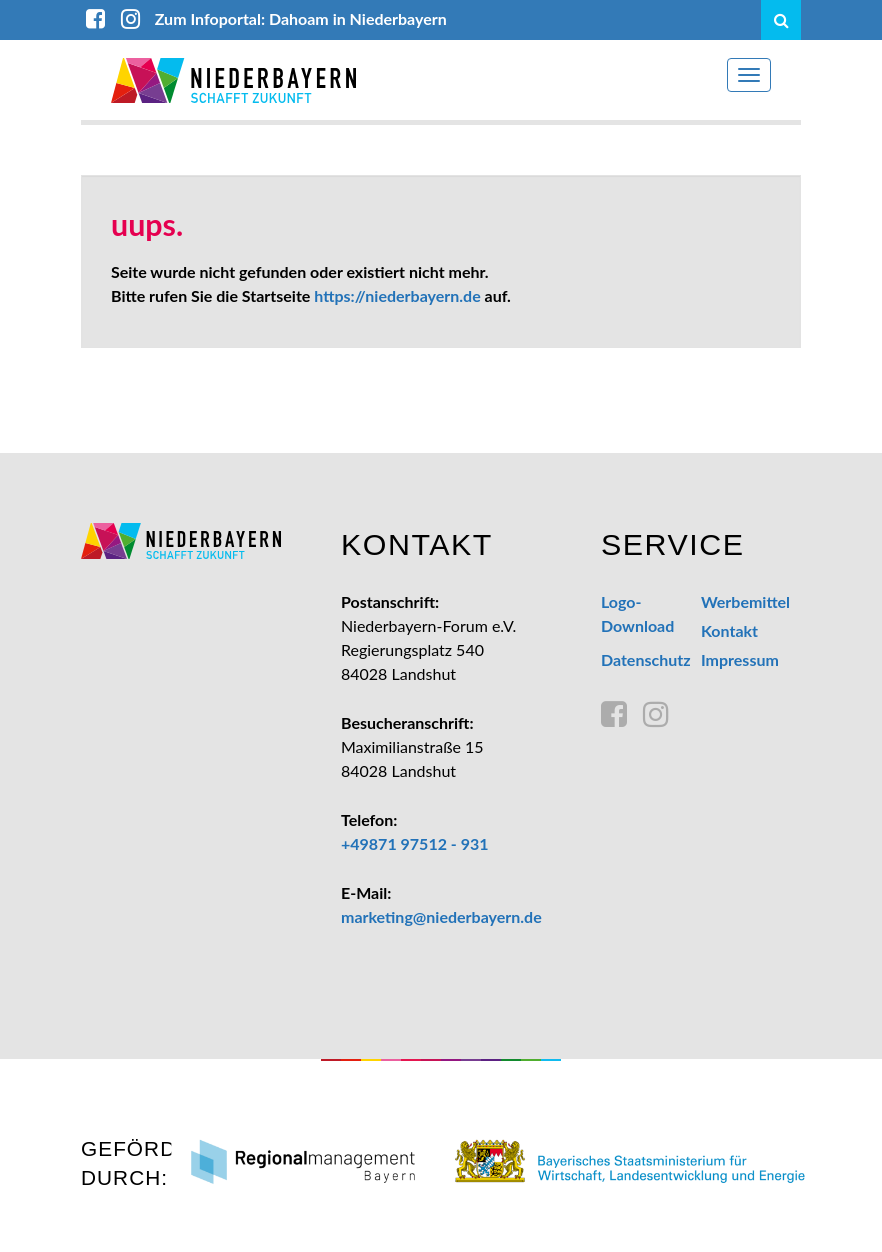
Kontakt (729, 630)
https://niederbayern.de (397, 295)
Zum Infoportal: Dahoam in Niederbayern (301, 18)
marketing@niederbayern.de (441, 916)
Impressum (740, 659)
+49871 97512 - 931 (415, 843)
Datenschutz (646, 659)
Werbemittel (745, 601)
